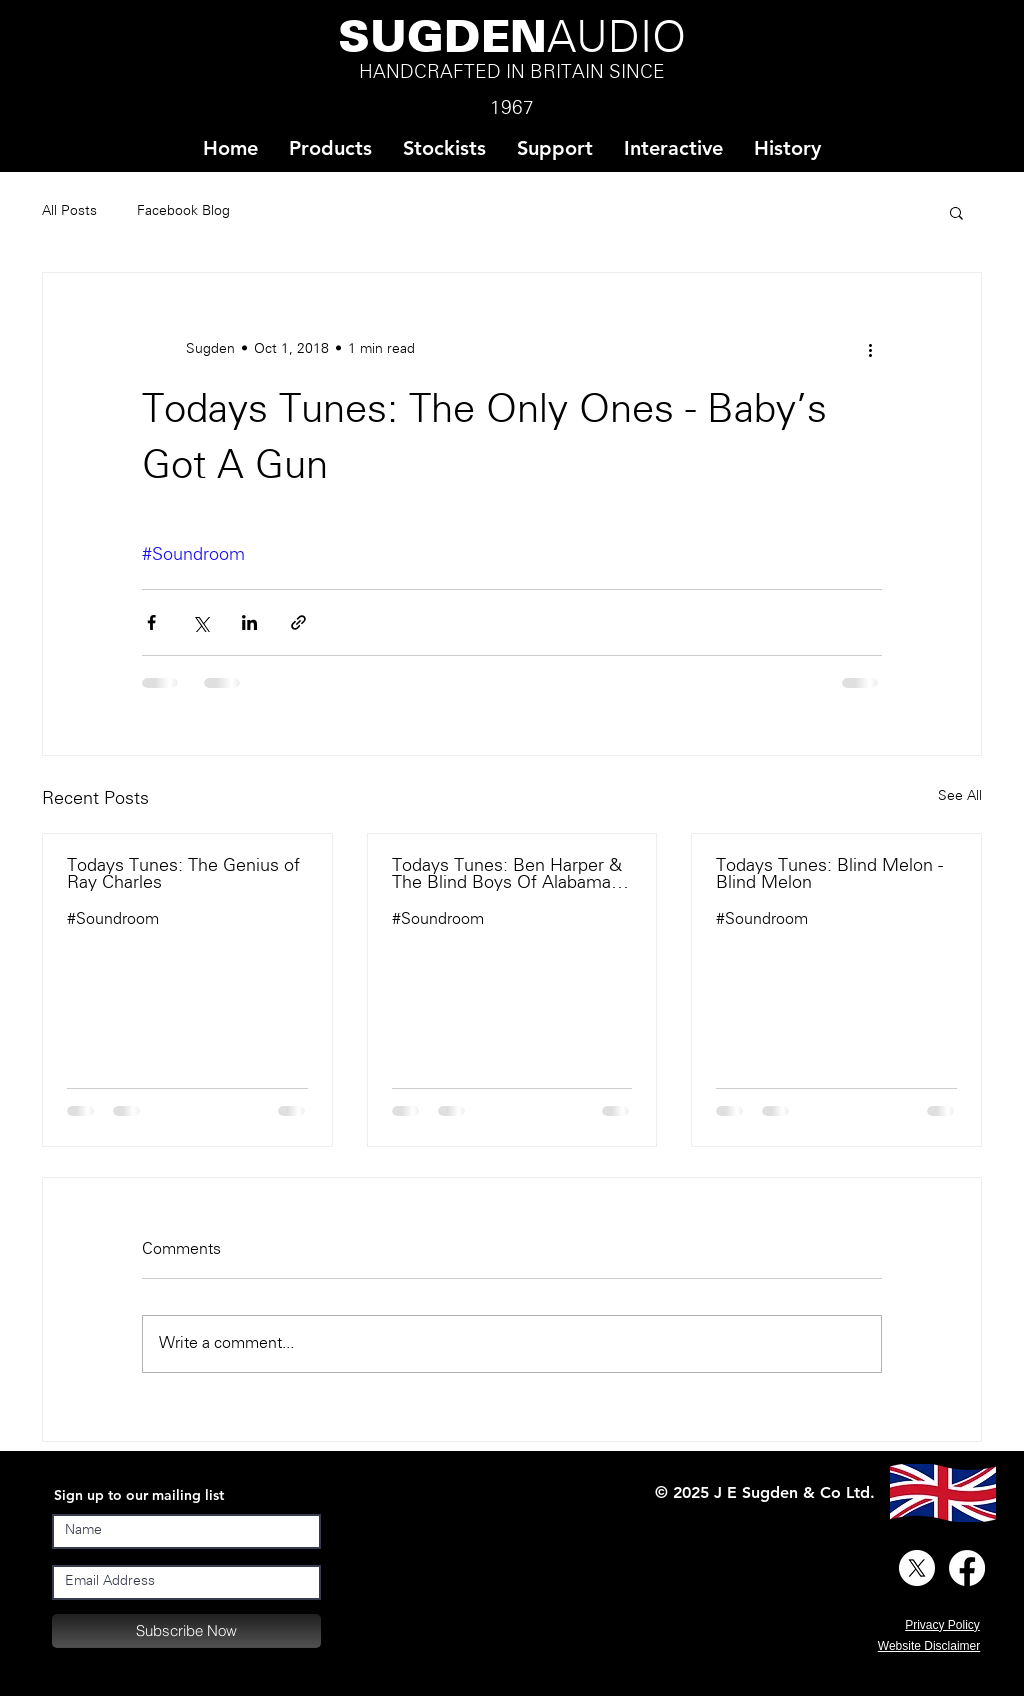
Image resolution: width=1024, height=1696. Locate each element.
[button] (444, 148)
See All (960, 796)
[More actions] (870, 349)
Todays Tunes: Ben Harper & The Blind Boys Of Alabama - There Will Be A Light (507, 875)
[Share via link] (298, 622)
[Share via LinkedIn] (249, 622)
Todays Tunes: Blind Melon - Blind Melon (829, 875)
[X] (917, 1568)
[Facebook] (967, 1568)
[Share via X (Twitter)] (200, 622)
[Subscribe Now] (186, 1631)
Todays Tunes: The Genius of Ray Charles (183, 875)
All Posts (69, 211)
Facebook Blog (183, 211)
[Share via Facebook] (151, 622)
